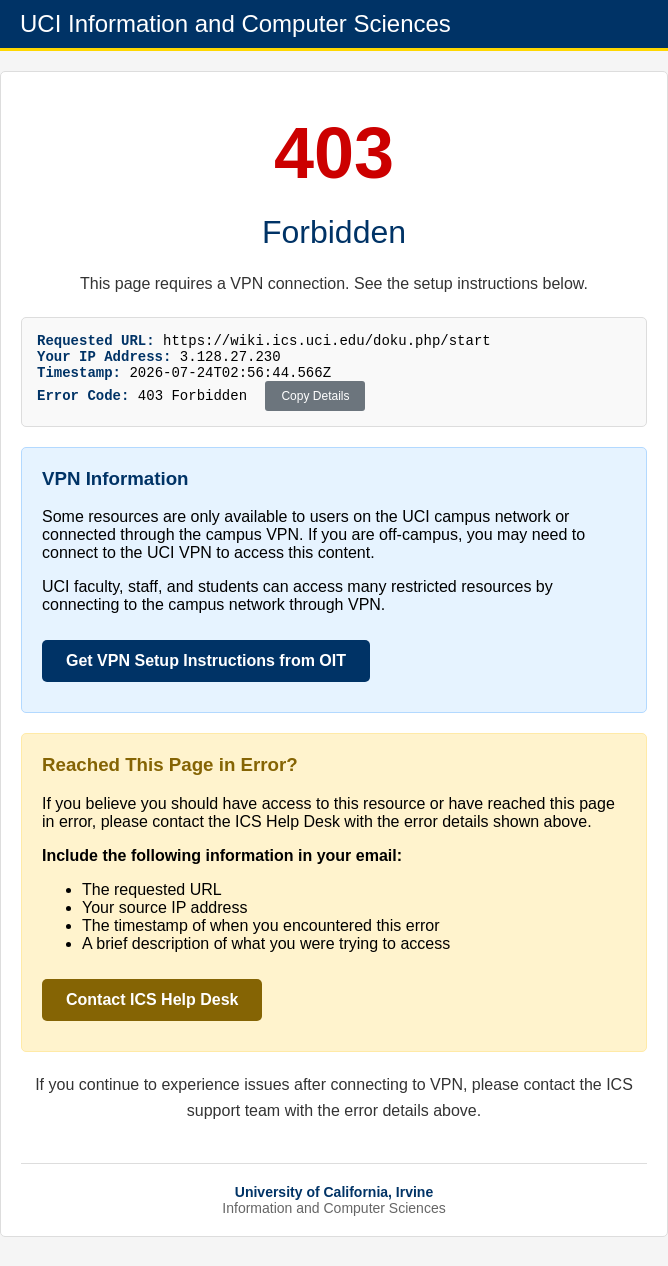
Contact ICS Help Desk (152, 1008)
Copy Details (315, 405)
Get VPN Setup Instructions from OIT (206, 669)
